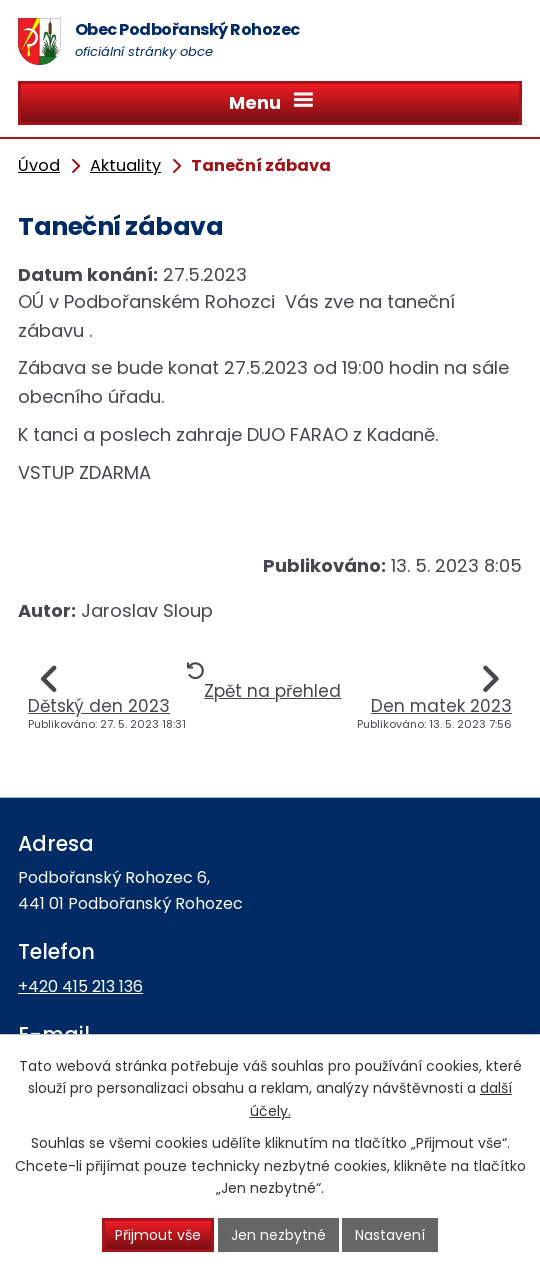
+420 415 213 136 (80, 986)
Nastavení (390, 1235)
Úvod (39, 165)
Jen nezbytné (278, 1235)
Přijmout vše (158, 1235)
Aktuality (125, 165)
